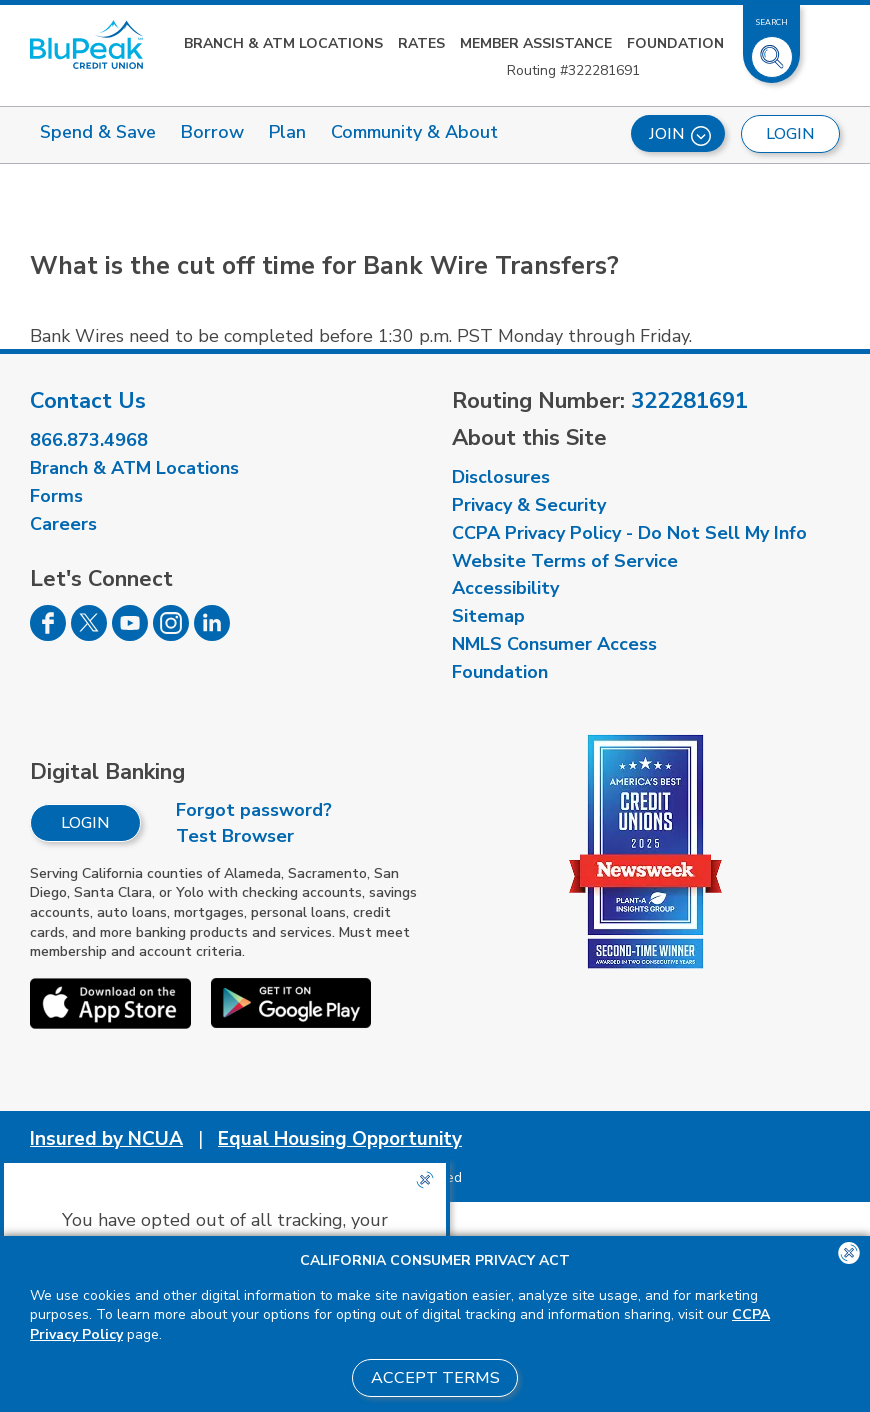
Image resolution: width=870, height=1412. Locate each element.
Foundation (675, 43)
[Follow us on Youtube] (130, 635)
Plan (287, 132)
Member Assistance (536, 43)
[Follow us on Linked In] (212, 635)
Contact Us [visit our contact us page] (88, 401)
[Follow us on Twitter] (89, 635)
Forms (56, 496)
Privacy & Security (529, 505)
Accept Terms (435, 1378)
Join (680, 134)
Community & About (414, 132)
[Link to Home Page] (86, 44)
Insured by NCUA (106, 1139)
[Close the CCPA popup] (425, 1180)
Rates (421, 43)
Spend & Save (98, 132)
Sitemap (488, 616)
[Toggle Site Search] (772, 49)
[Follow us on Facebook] (48, 635)
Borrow (212, 132)
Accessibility (505, 588)
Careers (63, 524)
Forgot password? (254, 810)
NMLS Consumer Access (554, 644)
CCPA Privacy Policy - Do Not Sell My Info (629, 533)
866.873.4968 (89, 440)
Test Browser (235, 836)
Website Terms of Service (565, 561)
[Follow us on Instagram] (171, 635)
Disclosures (501, 477)
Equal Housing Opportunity (340, 1139)
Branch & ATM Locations (283, 43)
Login (85, 823)
